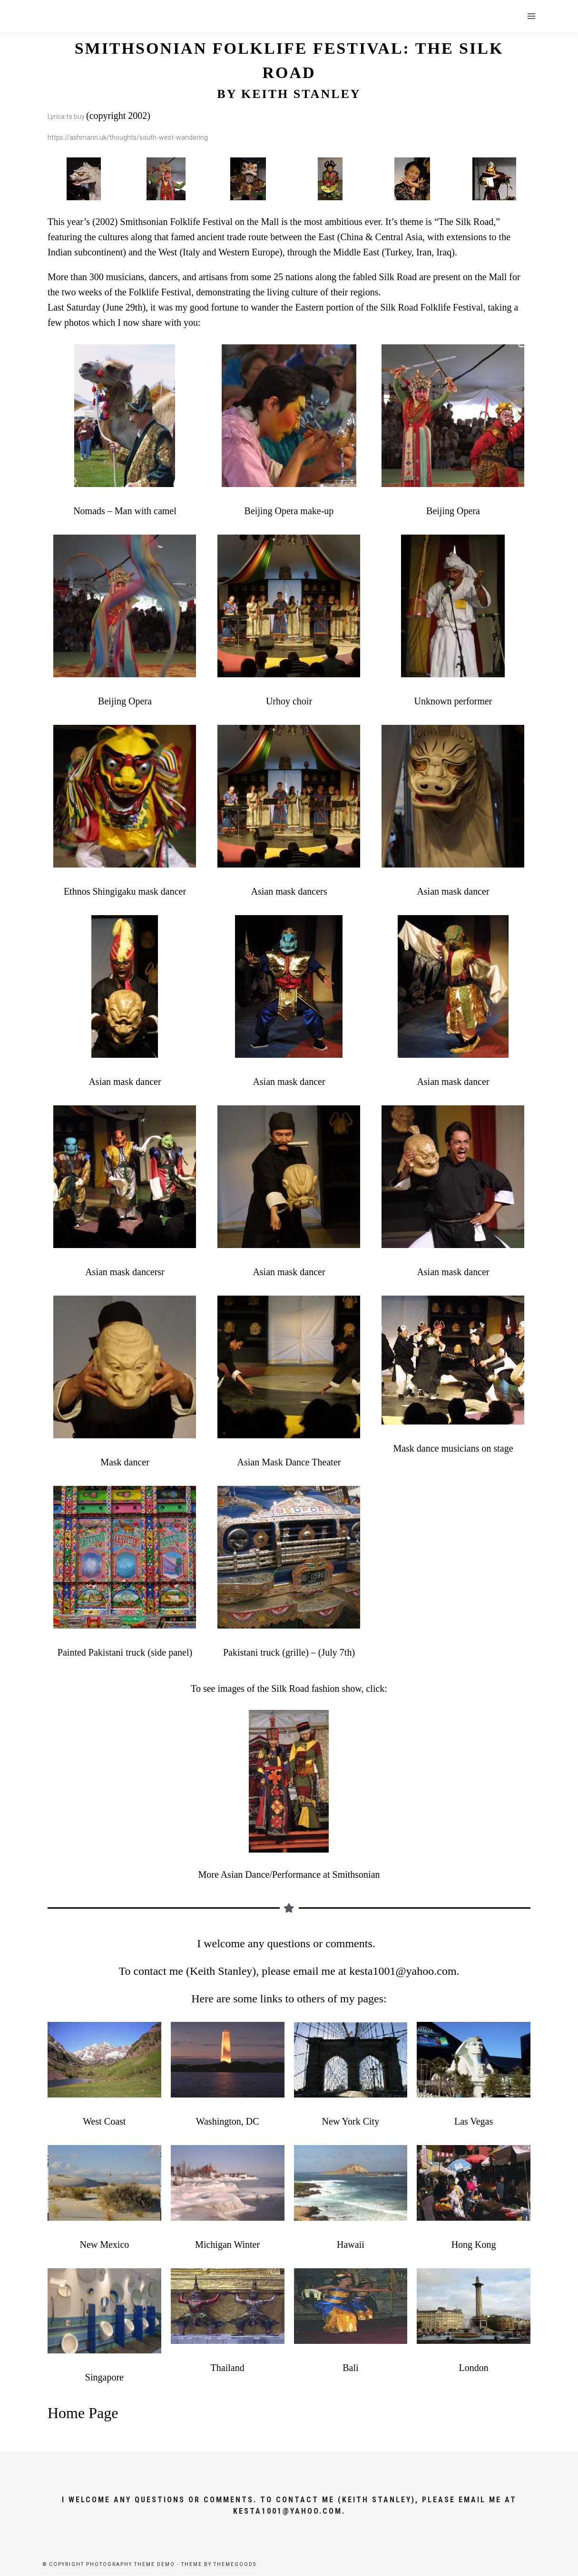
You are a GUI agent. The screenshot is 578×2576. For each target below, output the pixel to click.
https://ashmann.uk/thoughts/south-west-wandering (128, 137)
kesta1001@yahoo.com (402, 1971)
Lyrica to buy (66, 116)
